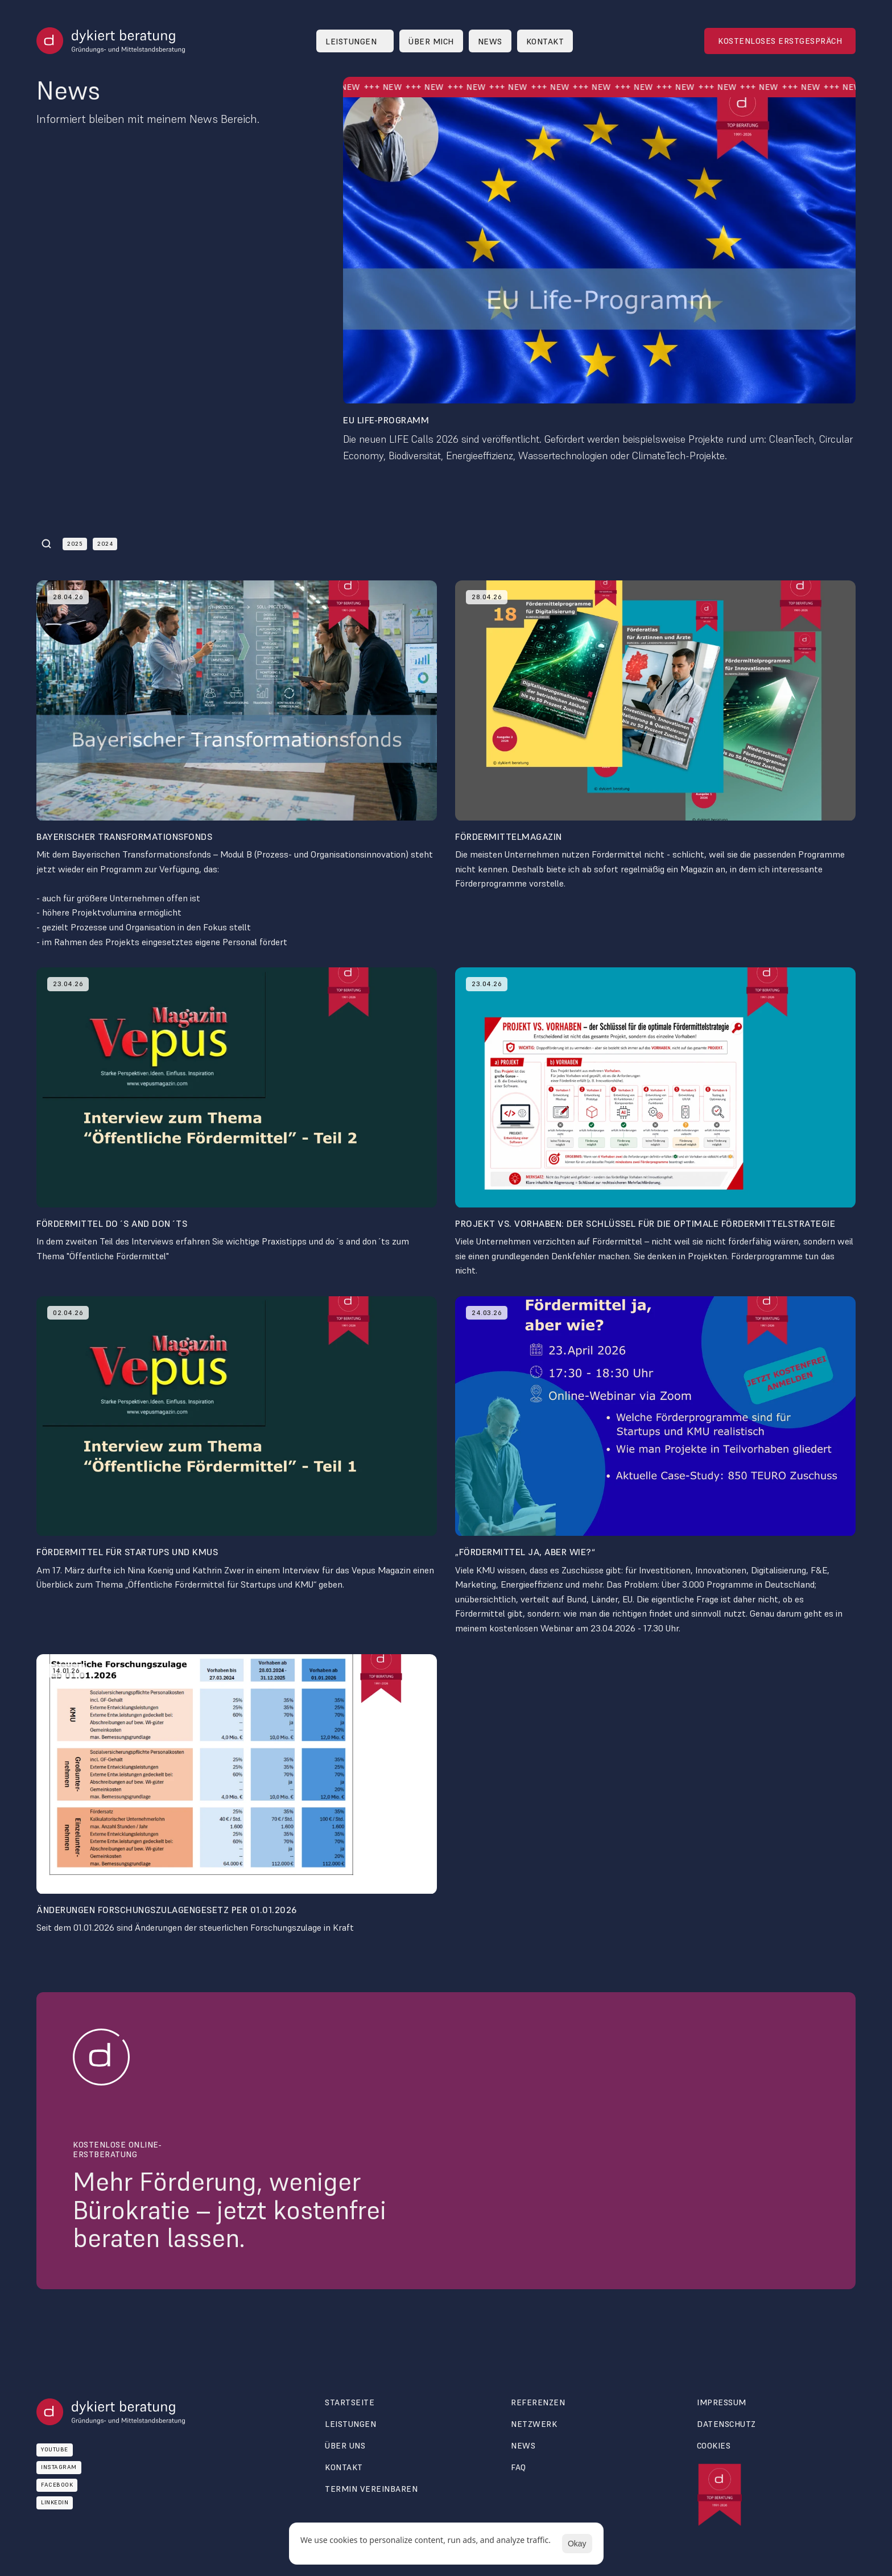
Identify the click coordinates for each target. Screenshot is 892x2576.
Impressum (721, 2402)
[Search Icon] (46, 544)
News (523, 2446)
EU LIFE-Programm (386, 420)
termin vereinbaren (371, 2489)
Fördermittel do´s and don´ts (111, 1223)
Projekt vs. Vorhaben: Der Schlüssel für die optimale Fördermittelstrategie (645, 1223)
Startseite (349, 2402)
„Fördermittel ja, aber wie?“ (525, 1551)
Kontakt (344, 2467)
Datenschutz (726, 2424)
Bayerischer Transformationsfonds (124, 836)
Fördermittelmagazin (508, 836)
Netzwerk (534, 2424)
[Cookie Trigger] (713, 2446)
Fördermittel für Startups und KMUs (127, 1551)
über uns (345, 2446)
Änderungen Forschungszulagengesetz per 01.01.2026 (166, 1909)
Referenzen (538, 2402)
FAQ (518, 2467)
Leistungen (350, 2424)
